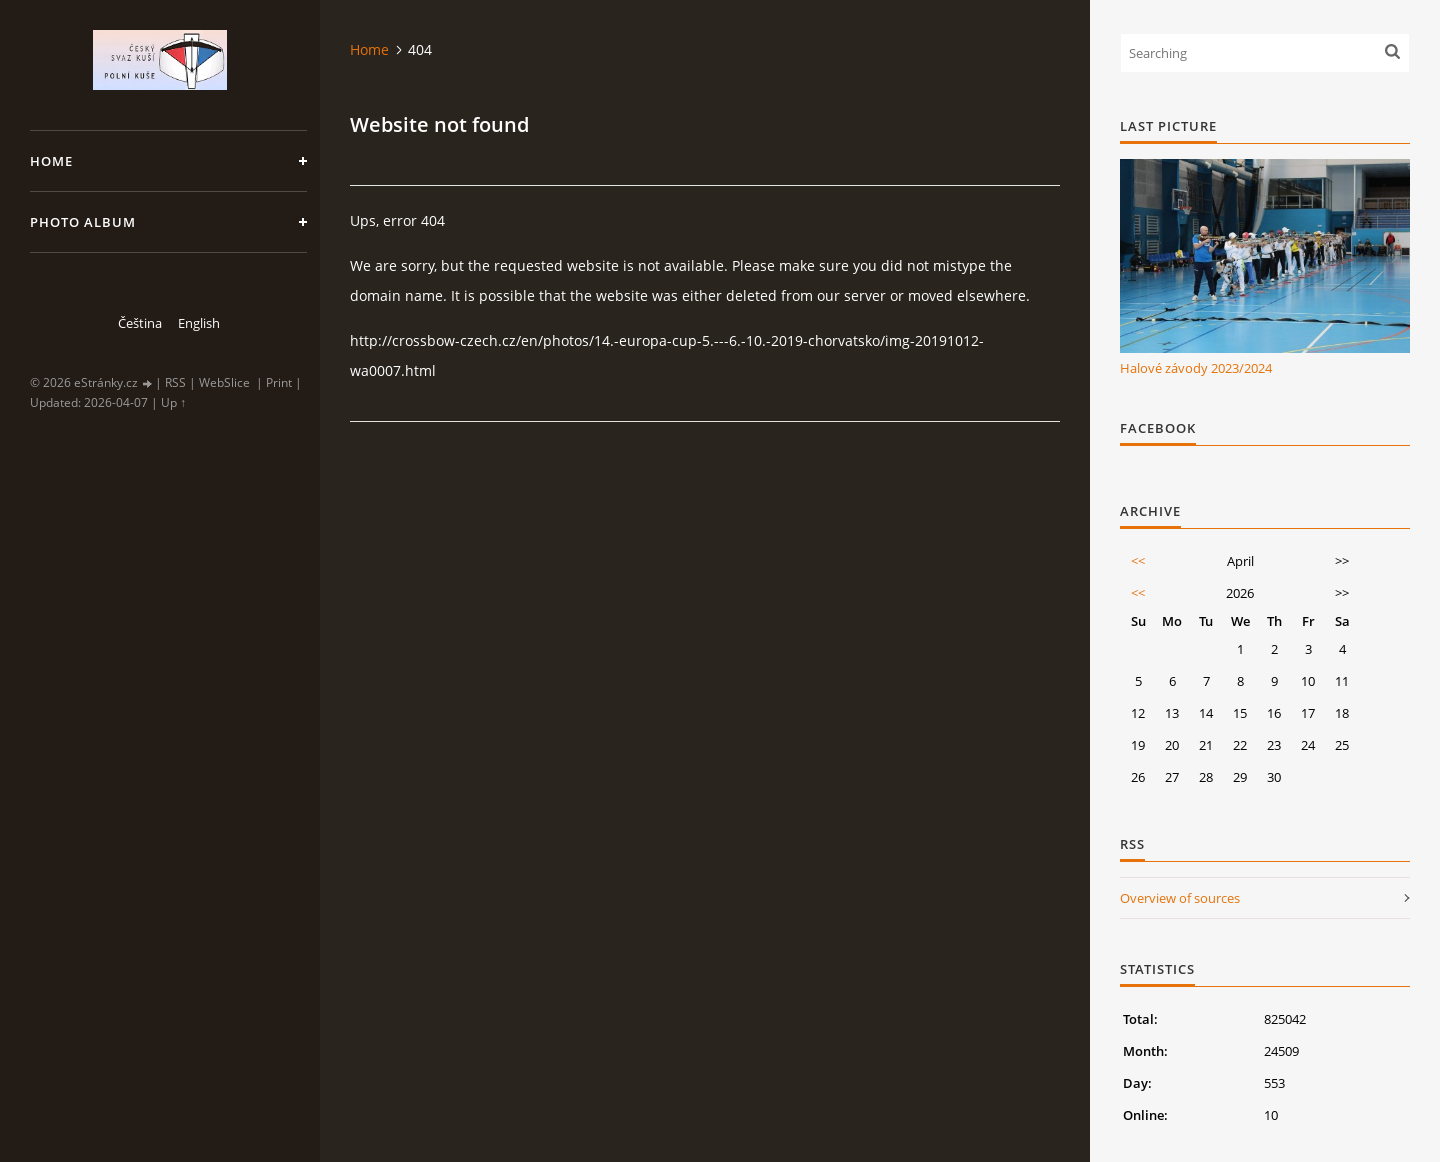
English (199, 323)
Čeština (140, 323)
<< (1138, 561)
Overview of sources (1180, 898)
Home (51, 161)
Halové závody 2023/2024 (1196, 368)
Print (279, 382)
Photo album (83, 222)
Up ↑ (173, 402)
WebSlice (224, 382)
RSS (175, 382)
